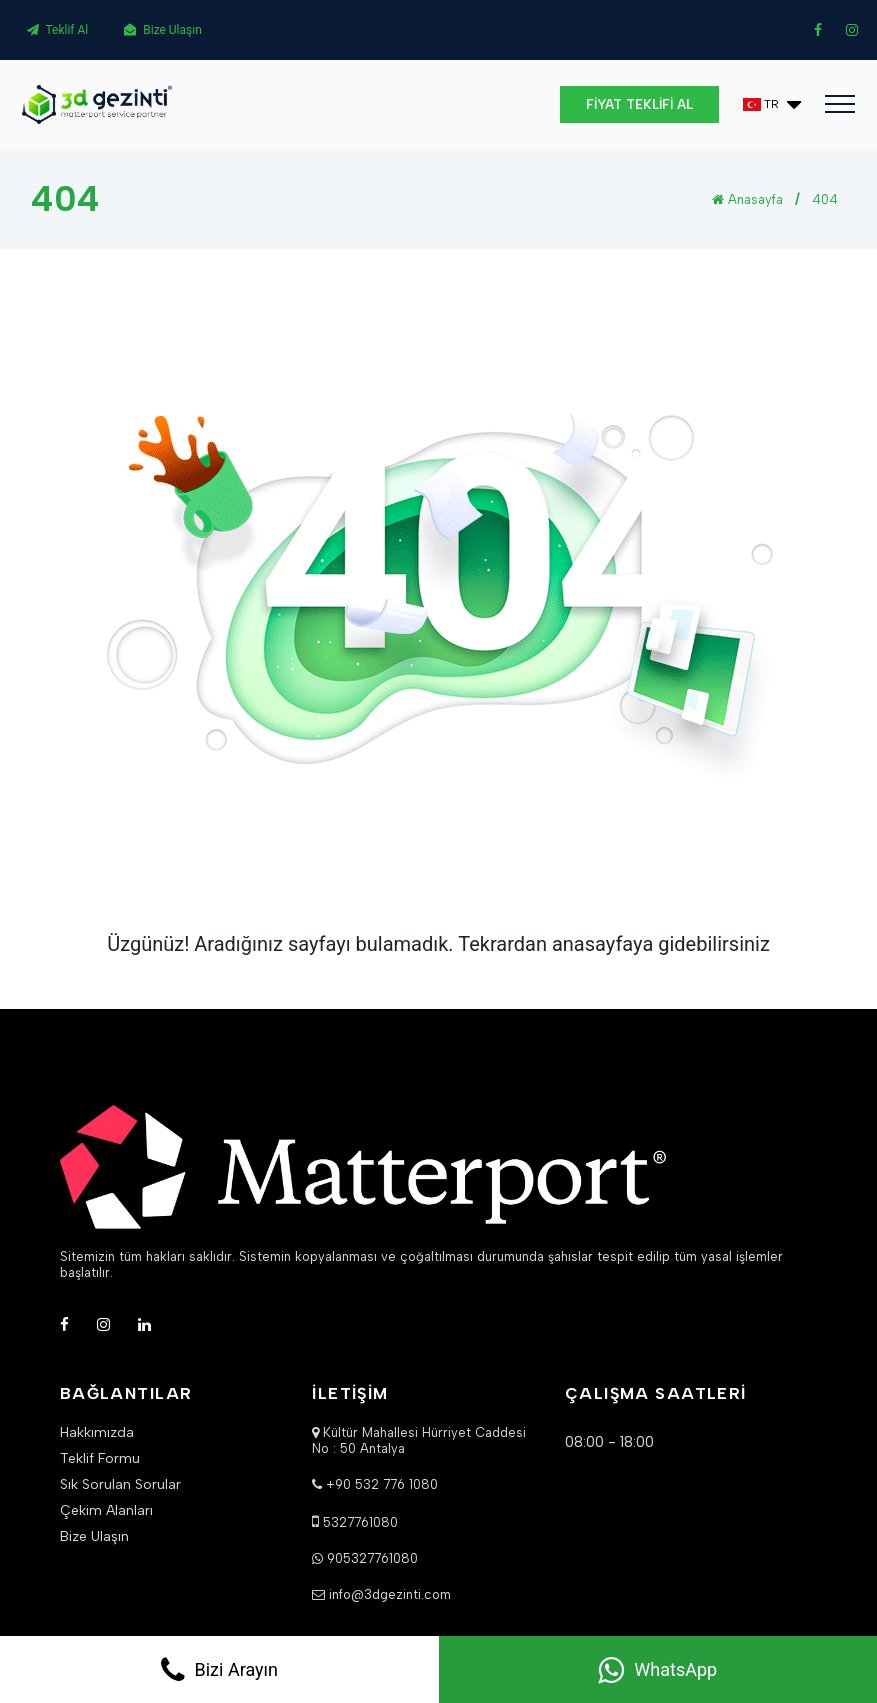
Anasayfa (747, 199)
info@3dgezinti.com (390, 1594)
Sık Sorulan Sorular (120, 1485)
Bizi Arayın (219, 1670)
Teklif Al (58, 30)
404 (825, 199)
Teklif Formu (100, 1459)
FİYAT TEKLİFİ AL (639, 104)
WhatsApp (657, 1670)
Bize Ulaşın (163, 30)
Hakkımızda (97, 1433)
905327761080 (372, 1558)
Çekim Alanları (106, 1511)
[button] (772, 104)
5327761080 (360, 1522)
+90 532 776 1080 (382, 1484)
